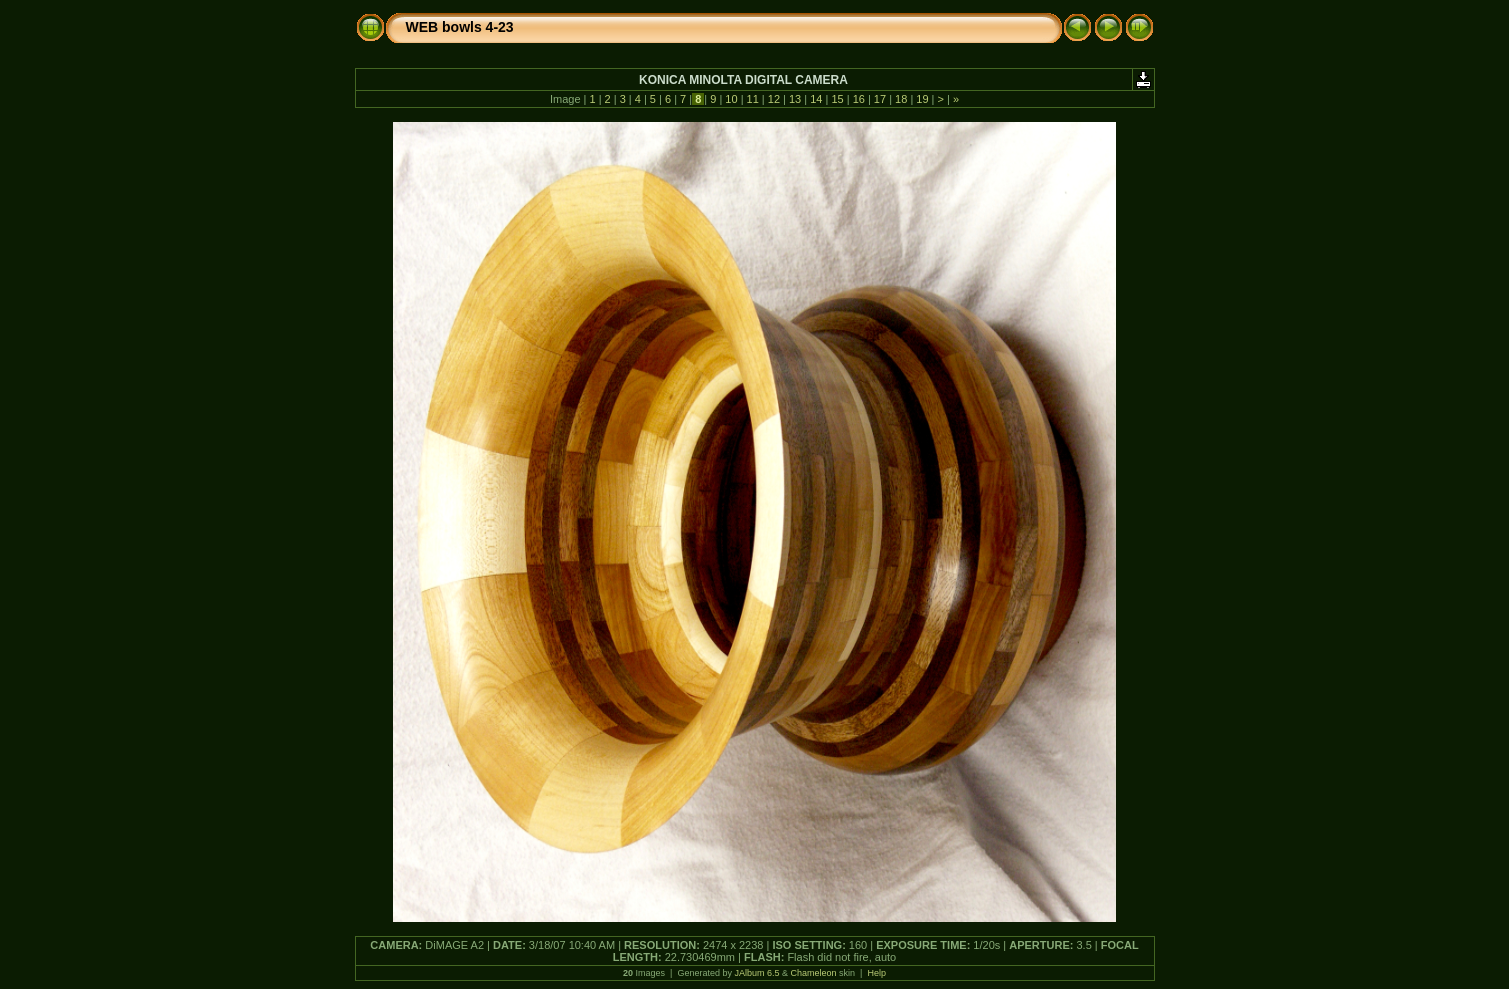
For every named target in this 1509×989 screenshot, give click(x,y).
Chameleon (814, 973)
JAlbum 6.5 (756, 973)
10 (731, 99)
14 (816, 99)
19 (922, 99)
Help (876, 973)
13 (795, 99)
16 (859, 99)
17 (880, 99)
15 (837, 99)
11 (753, 99)
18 (901, 99)
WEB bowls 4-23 (460, 27)
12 (774, 99)
